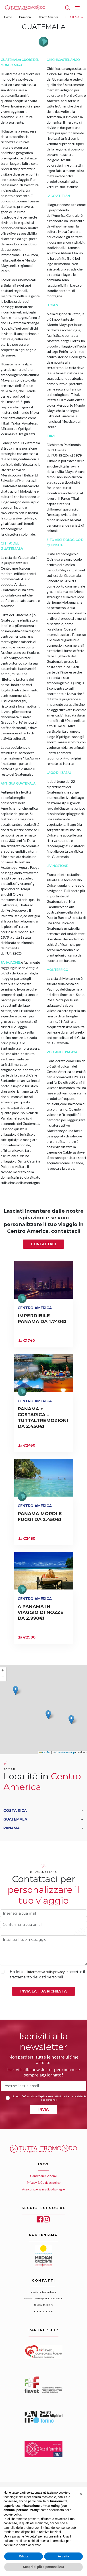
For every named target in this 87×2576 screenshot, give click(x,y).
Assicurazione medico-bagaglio (43, 2189)
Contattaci (43, 1244)
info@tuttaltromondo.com (43, 2292)
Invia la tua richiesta (43, 1991)
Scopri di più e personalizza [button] (43, 2567)
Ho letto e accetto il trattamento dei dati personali (47, 1974)
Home (8, 17)
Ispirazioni (25, 17)
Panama (11, 1828)
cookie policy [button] (12, 2514)
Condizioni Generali (43, 2176)
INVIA (43, 2109)
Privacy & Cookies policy (43, 2182)
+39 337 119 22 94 (43, 2311)
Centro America (48, 17)
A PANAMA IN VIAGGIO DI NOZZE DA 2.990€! (40, 1612)
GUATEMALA (15, 1819)
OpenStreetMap (65, 1752)
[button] (15, 1690)
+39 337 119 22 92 (43, 2305)
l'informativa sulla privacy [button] (45, 1971)
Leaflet (44, 1752)
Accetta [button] (63, 2556)
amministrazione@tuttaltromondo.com (43, 2298)
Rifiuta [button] (24, 2556)
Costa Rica (15, 1810)
